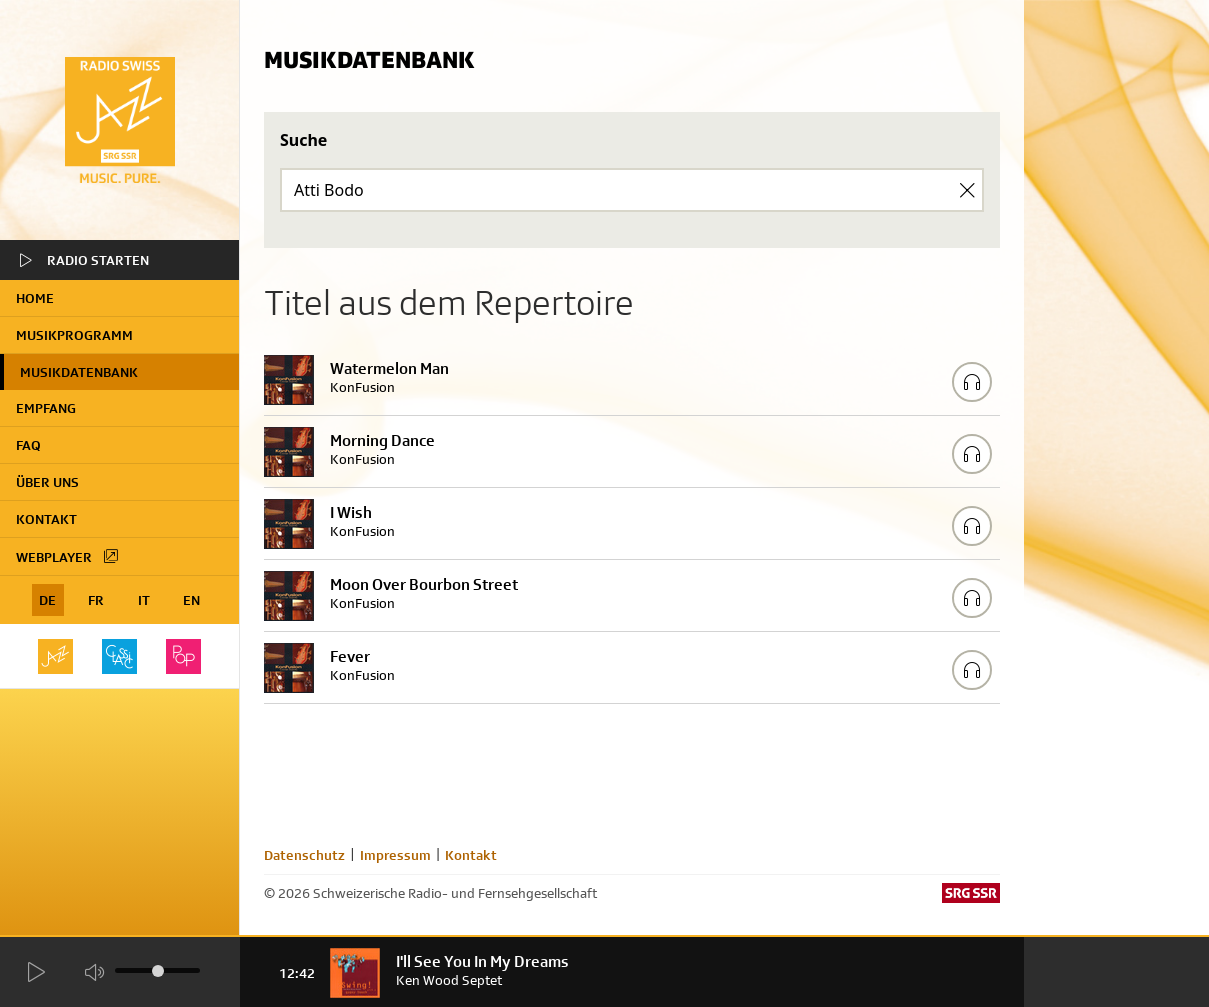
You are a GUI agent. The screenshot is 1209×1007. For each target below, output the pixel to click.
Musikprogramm (74, 335)
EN (191, 600)
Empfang (46, 408)
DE (47, 600)
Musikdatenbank (79, 372)
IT (144, 600)
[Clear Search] (967, 190)
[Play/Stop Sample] (972, 382)
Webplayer (68, 556)
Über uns (47, 482)
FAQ (28, 445)
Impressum (395, 855)
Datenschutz (304, 855)
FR (96, 600)
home (35, 298)
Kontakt (46, 519)
